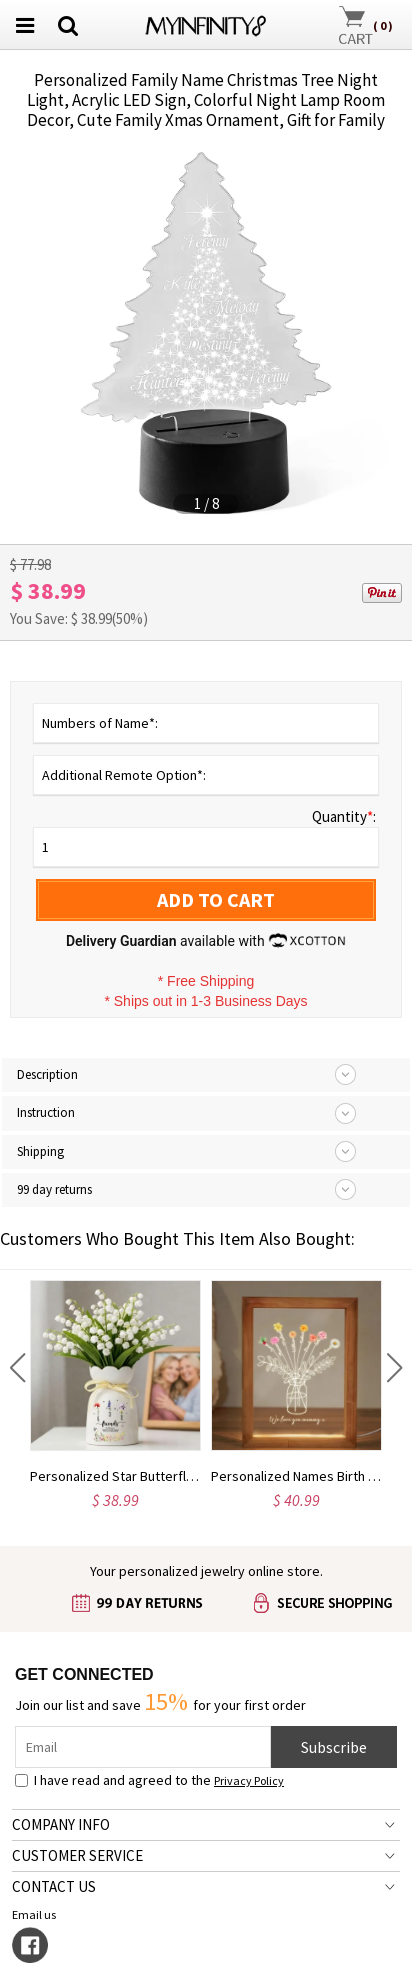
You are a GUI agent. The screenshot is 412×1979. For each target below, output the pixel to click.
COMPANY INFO (61, 1824)
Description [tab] (47, 1074)
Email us (36, 1914)
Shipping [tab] (40, 1151)
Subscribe (334, 1747)
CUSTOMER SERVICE (77, 1855)
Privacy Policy (249, 1780)
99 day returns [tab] (54, 1189)
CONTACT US (54, 1886)
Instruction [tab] (46, 1112)
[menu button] (25, 25)
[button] (17, 1368)
